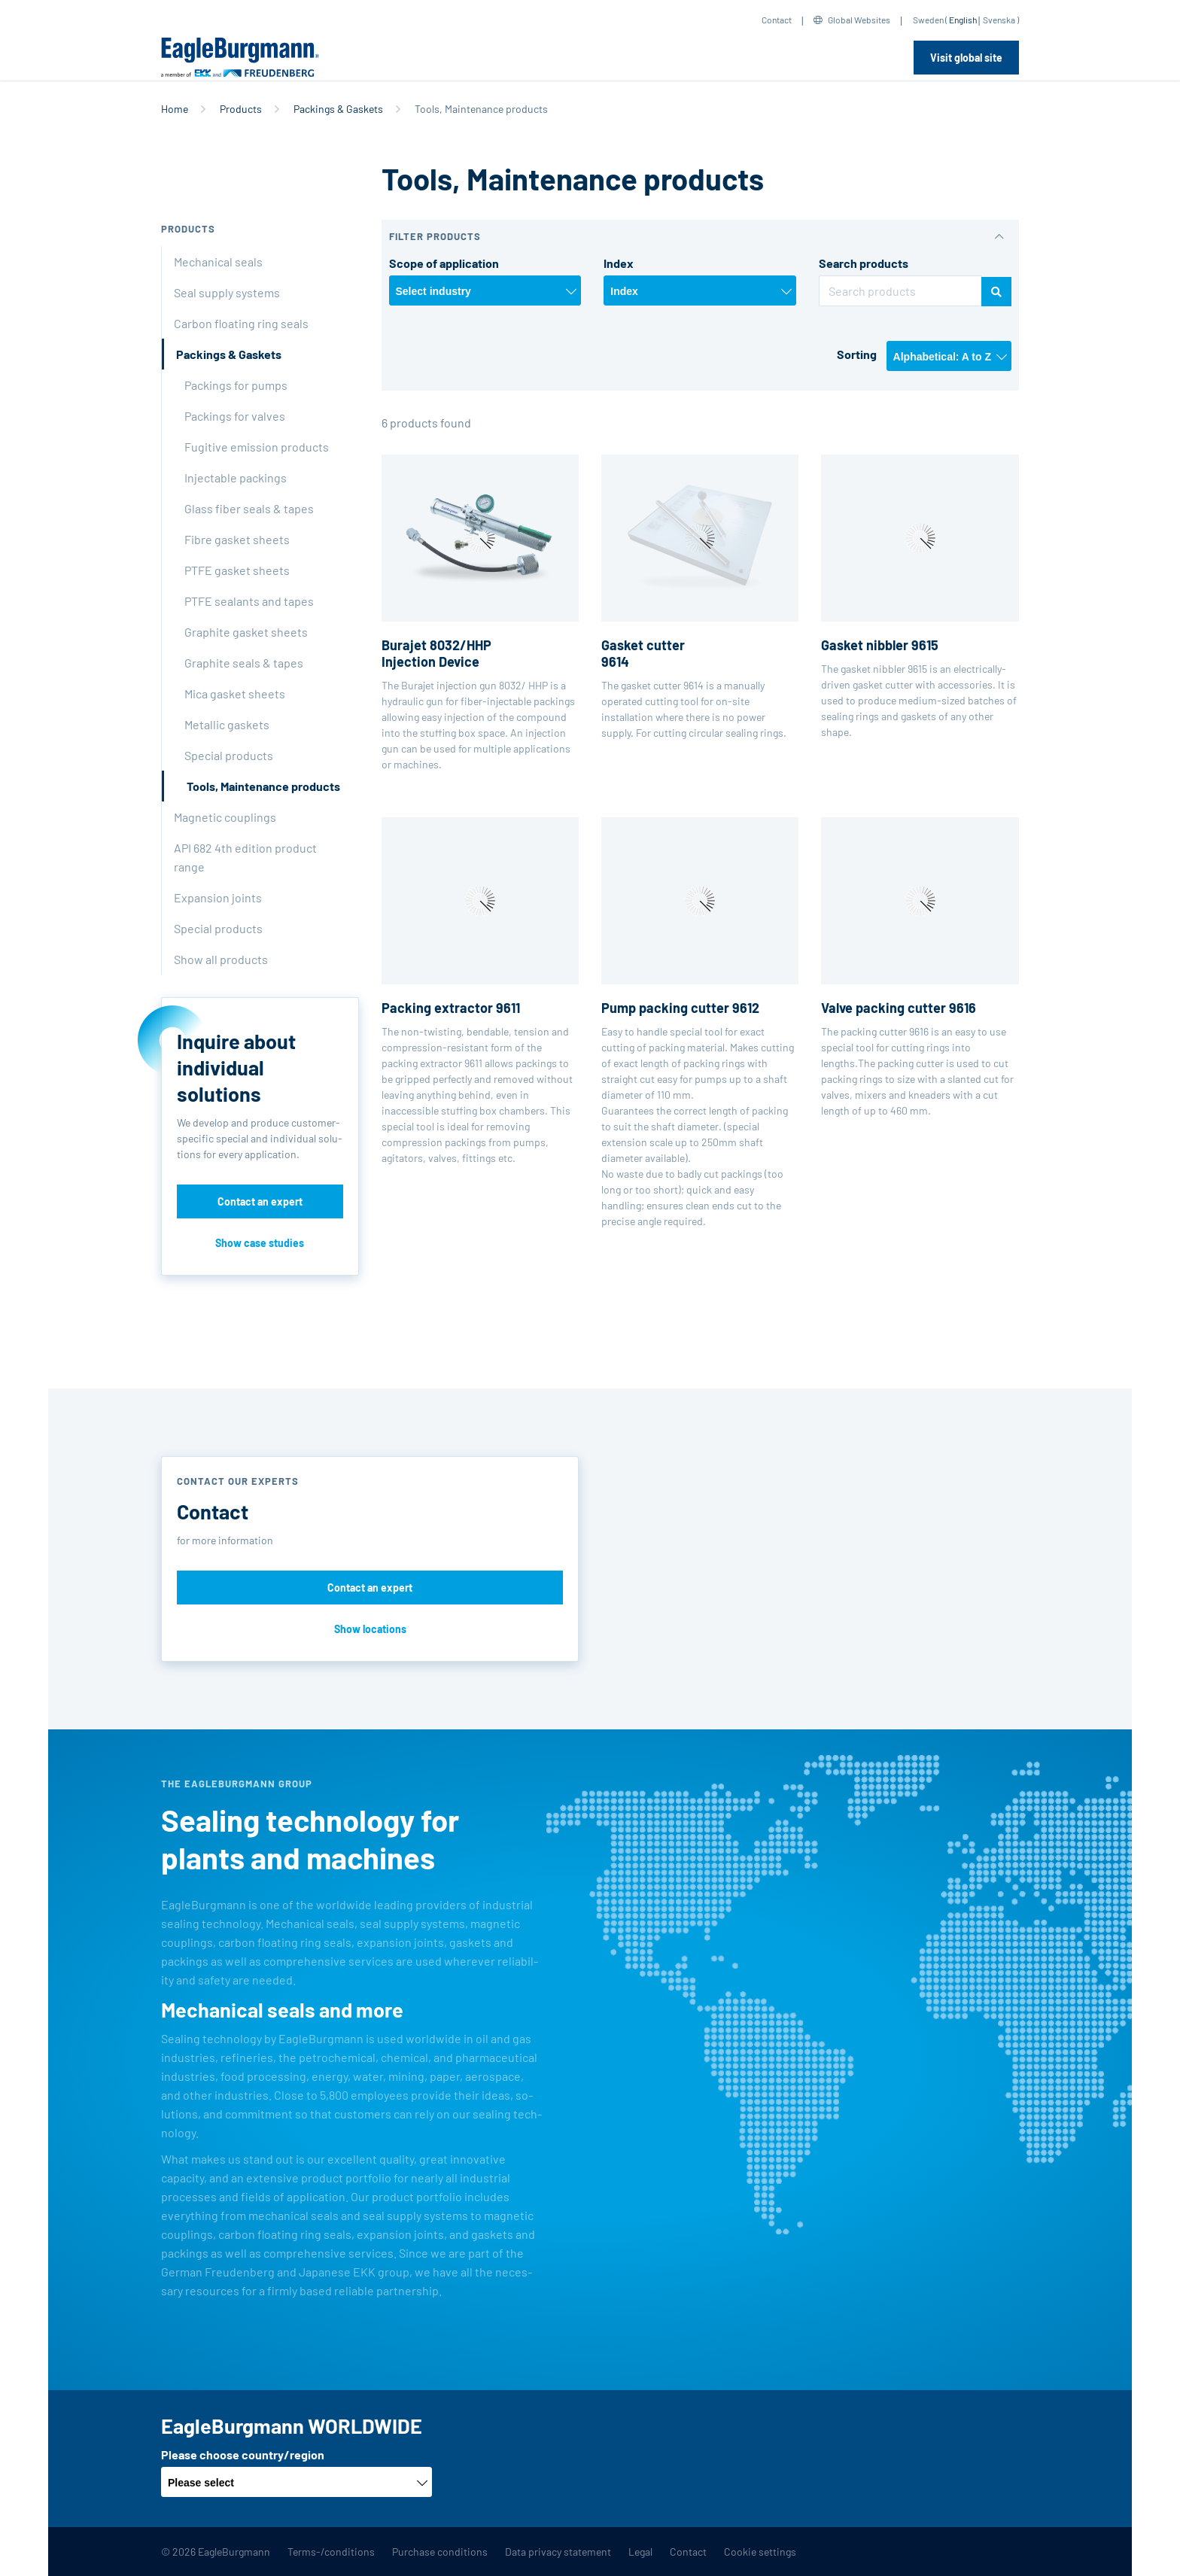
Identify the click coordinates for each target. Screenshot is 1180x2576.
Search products (863, 263)
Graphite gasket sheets (246, 632)
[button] (700, 236)
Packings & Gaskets (338, 108)
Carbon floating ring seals (241, 323)
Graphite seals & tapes (243, 662)
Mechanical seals (218, 261)
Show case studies (259, 1242)
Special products (228, 755)
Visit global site (966, 57)
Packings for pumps (235, 385)
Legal (640, 2551)
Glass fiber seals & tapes (249, 508)
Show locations (370, 1629)
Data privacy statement (558, 2551)
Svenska (999, 19)
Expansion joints (218, 897)
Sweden (928, 19)
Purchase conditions (440, 2551)
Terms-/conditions (331, 2551)
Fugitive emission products (256, 446)
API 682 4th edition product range (245, 857)
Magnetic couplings (225, 817)
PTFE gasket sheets (237, 570)
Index (619, 263)
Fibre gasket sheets (237, 539)
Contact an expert (260, 1201)
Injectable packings (235, 477)
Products (241, 108)
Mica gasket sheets (234, 693)
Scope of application (444, 263)
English (963, 19)
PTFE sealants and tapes (249, 601)
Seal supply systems (227, 292)
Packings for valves (234, 416)
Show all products (221, 959)
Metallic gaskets (226, 724)
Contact (777, 19)
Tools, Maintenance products (263, 786)
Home (174, 108)
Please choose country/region (242, 2454)
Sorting (857, 354)
